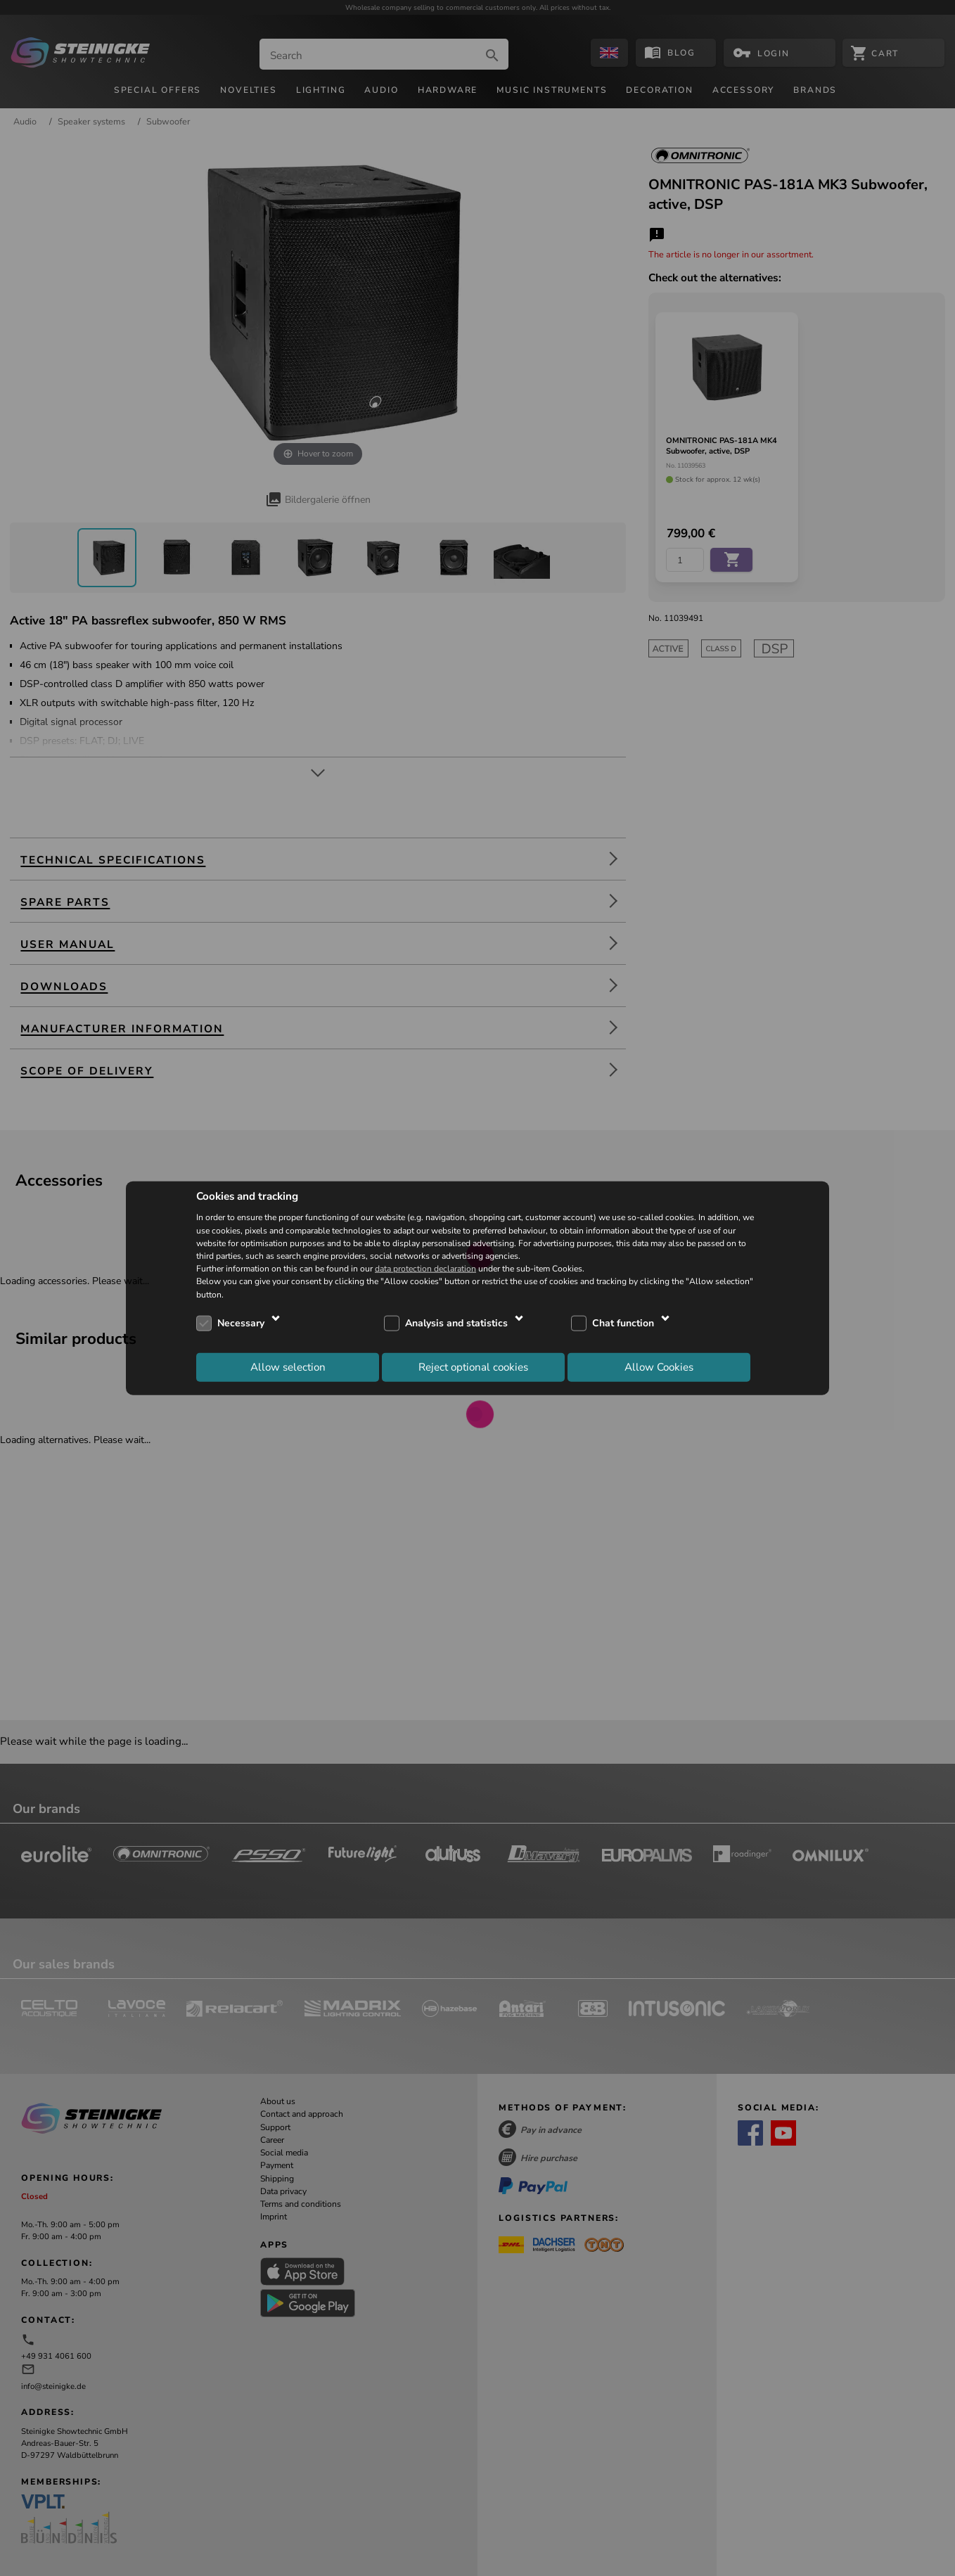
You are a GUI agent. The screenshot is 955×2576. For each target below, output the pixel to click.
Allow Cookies (658, 1367)
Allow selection (288, 1367)
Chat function (623, 1323)
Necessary (240, 1323)
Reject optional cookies (473, 1367)
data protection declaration (425, 1268)
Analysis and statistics (456, 1323)
